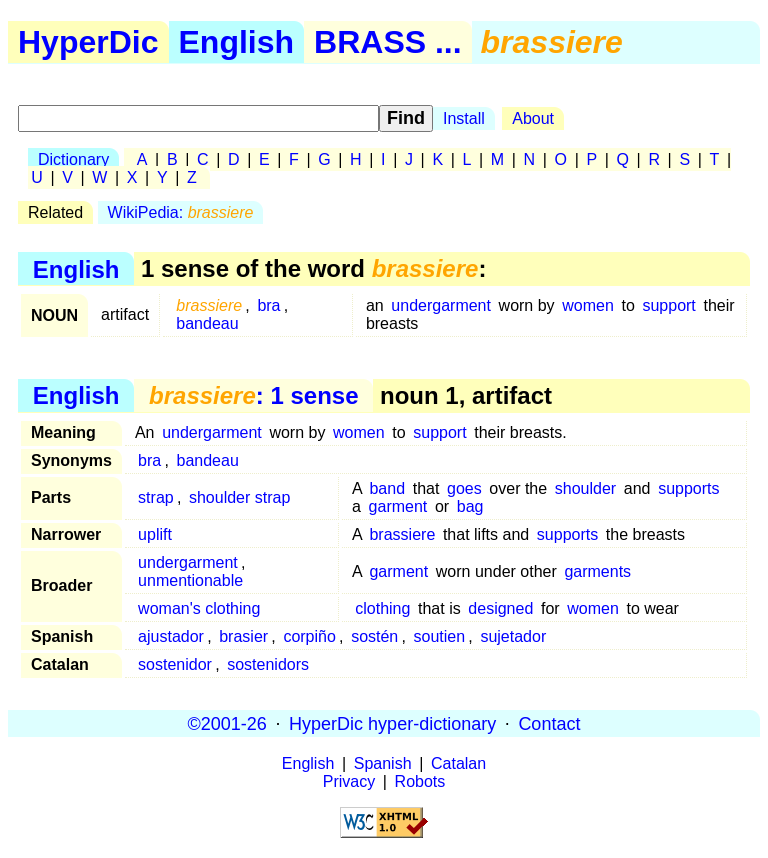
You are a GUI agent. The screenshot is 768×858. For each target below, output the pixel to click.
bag (470, 506)
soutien (440, 636)
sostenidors (268, 664)
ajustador (171, 636)
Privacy (349, 781)
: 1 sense (253, 395)
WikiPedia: (181, 212)
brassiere (402, 534)
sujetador (513, 636)
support (668, 305)
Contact (549, 723)
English (237, 42)
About (533, 118)
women (588, 305)
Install (464, 118)
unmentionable (190, 580)
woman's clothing (199, 608)
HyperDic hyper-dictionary (392, 723)
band (387, 488)
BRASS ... (388, 42)
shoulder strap (239, 497)
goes (464, 488)
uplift (155, 534)
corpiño (309, 636)
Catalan (458, 763)
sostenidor (175, 664)
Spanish (383, 763)
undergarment (441, 305)
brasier (243, 636)
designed (500, 608)
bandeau (207, 323)
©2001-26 (227, 723)
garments (597, 571)
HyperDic (88, 42)
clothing (382, 608)
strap (156, 497)
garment (398, 506)
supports (688, 488)
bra (268, 305)
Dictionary (73, 159)
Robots (420, 781)
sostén (374, 636)
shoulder (585, 488)
